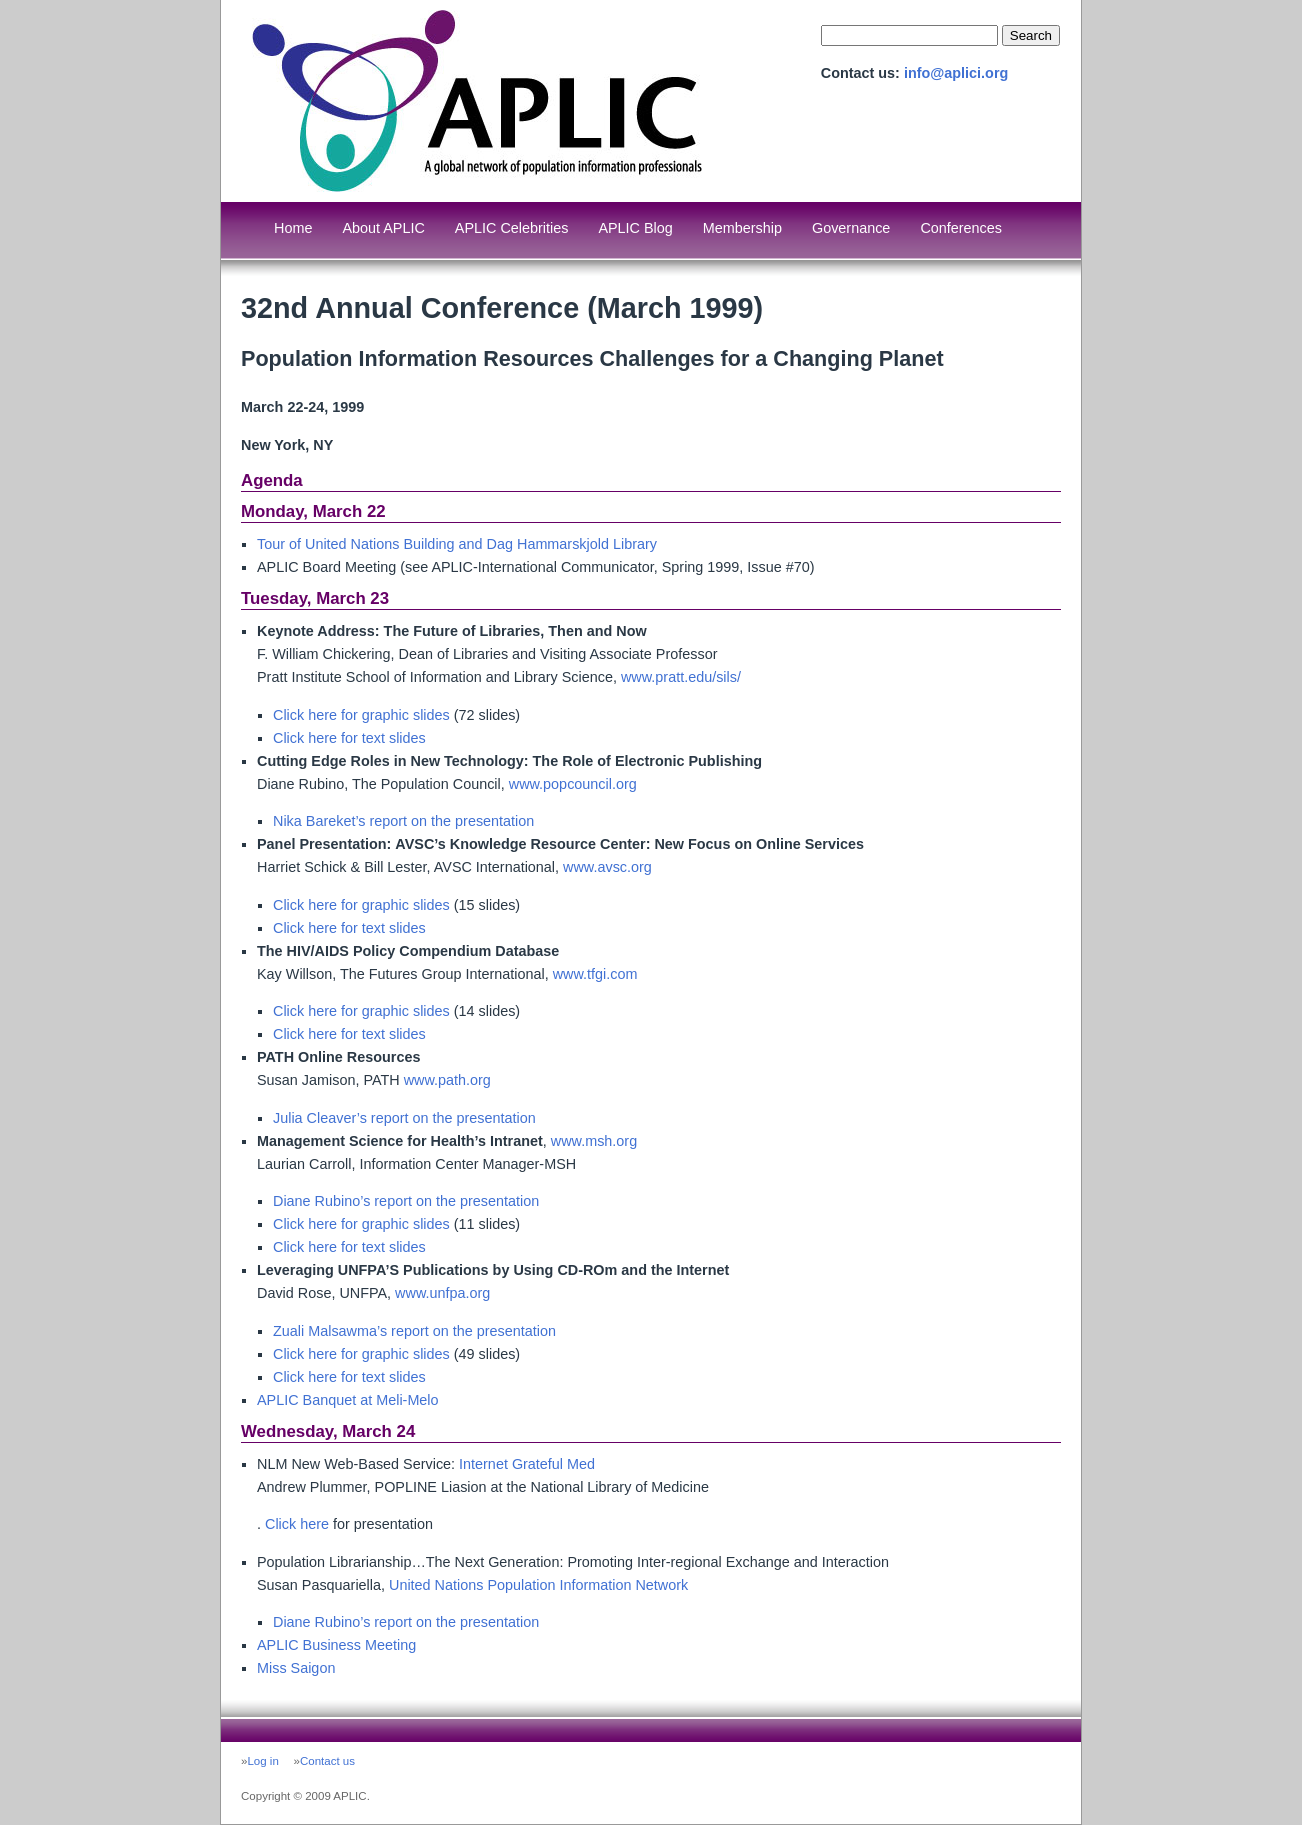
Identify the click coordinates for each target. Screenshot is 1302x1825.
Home (293, 228)
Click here (297, 1524)
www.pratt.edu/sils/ (681, 677)
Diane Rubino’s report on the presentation (406, 1201)
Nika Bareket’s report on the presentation (403, 821)
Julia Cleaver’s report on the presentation (404, 1118)
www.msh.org (594, 1141)
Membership (742, 228)
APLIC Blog (635, 228)
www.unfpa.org (442, 1293)
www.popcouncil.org (573, 784)
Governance (851, 228)
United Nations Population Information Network (538, 1585)
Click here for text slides (349, 738)
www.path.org (447, 1080)
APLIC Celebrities (512, 228)
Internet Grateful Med (527, 1464)
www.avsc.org (607, 867)
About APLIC (383, 228)
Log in (262, 1761)
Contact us (327, 1761)
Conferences (961, 228)
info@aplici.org (956, 73)
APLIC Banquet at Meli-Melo (348, 1400)
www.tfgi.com (595, 974)
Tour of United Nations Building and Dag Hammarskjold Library (457, 544)
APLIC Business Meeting (336, 1645)
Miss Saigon (296, 1668)
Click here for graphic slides (361, 715)
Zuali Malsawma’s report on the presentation (414, 1331)
